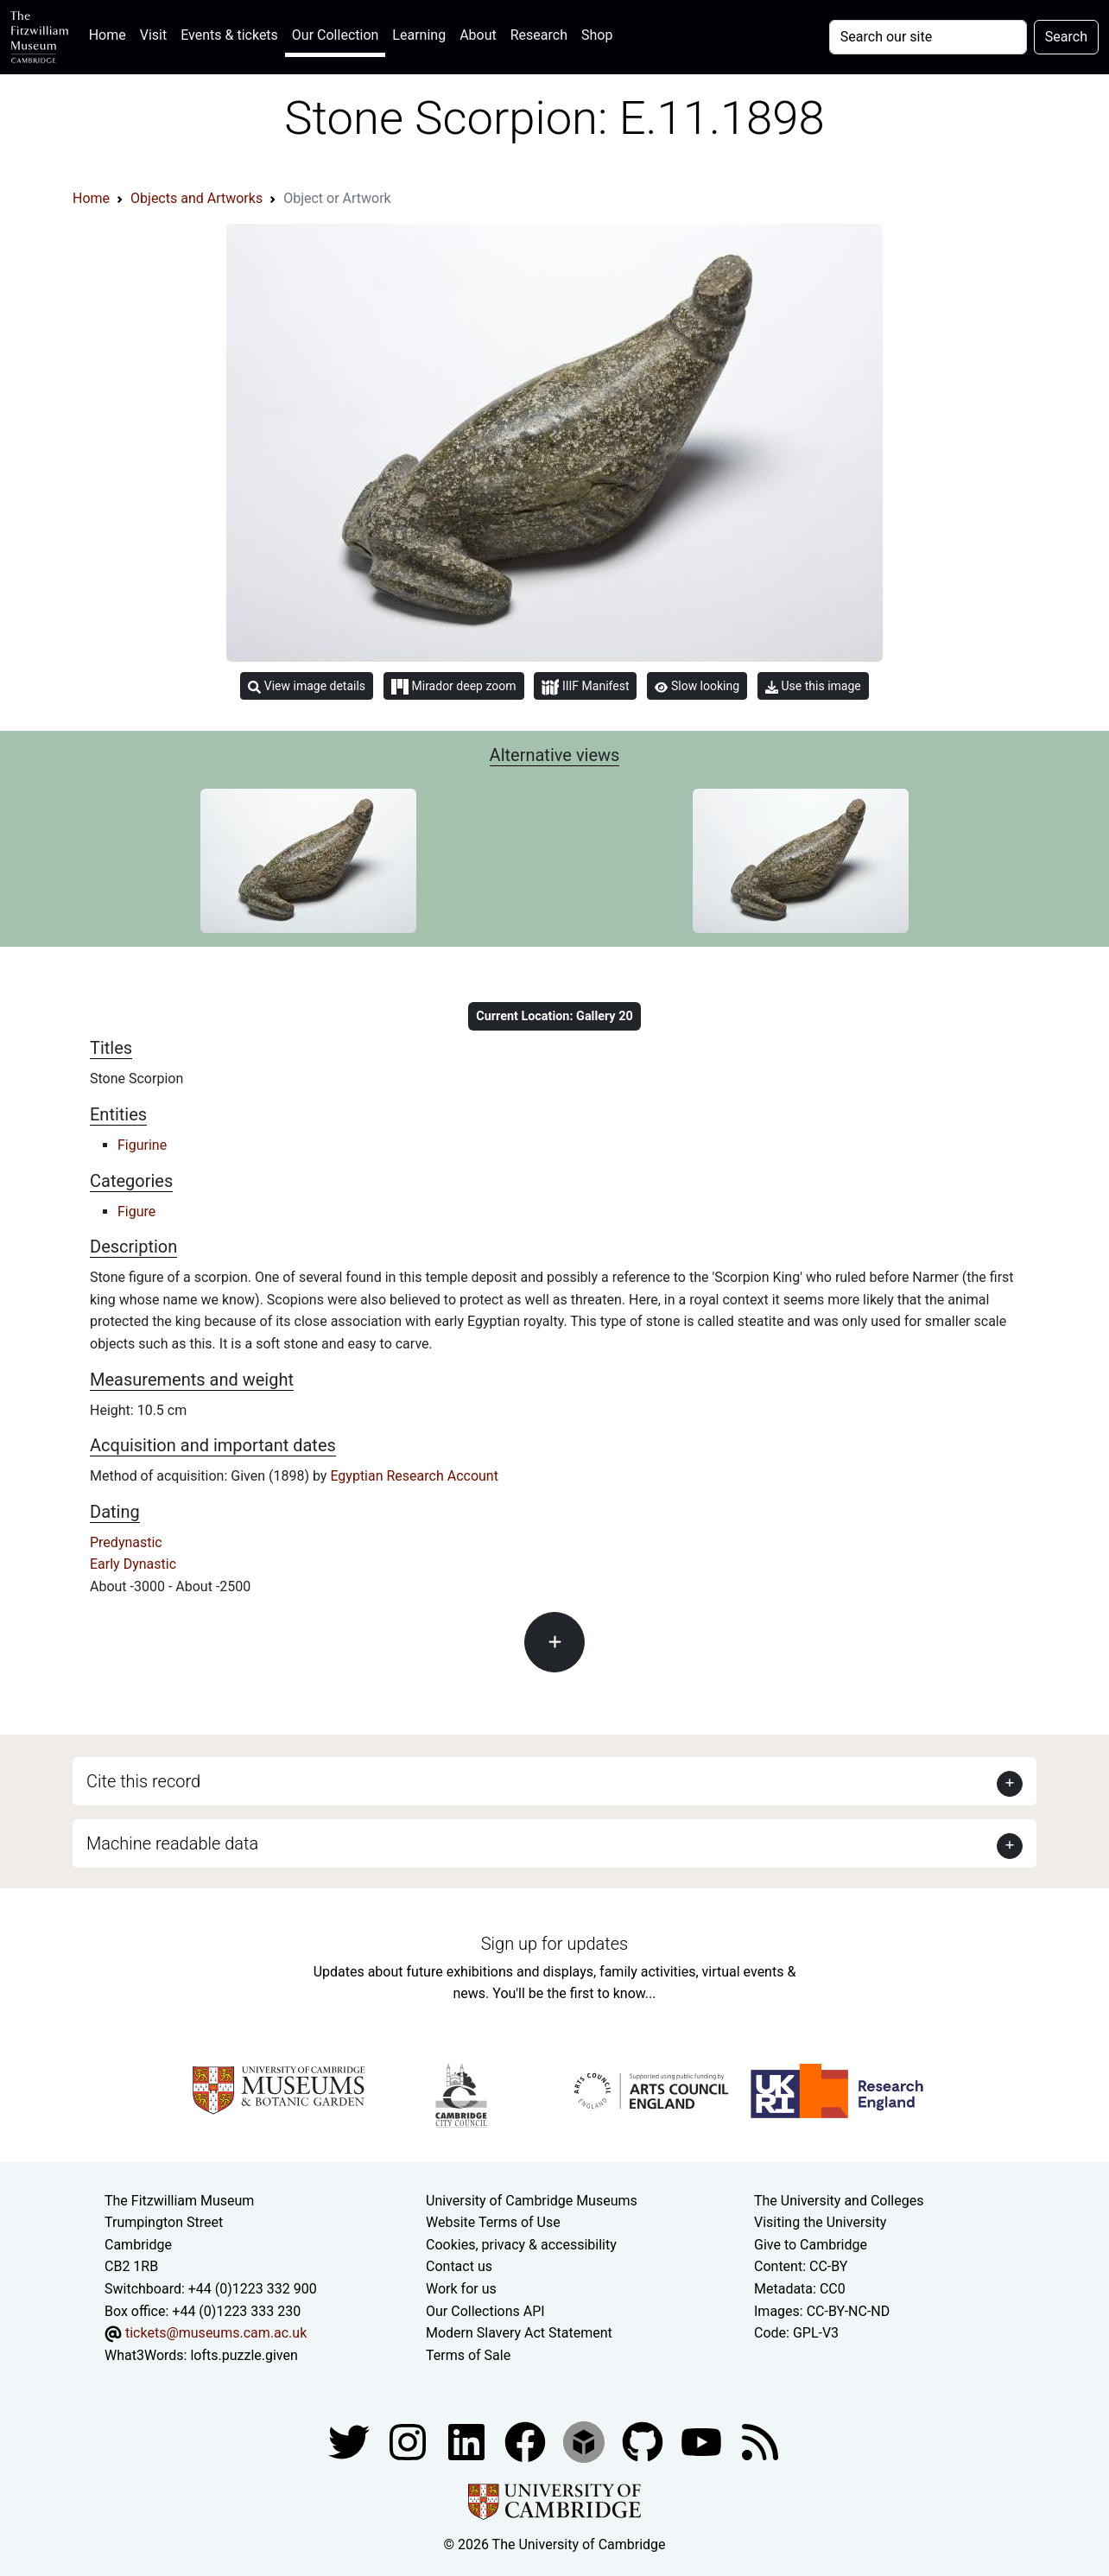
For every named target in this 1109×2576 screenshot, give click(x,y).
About (478, 35)
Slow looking (697, 686)
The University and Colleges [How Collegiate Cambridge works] (838, 2200)
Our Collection (335, 35)
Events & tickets (229, 35)
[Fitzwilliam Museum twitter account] (350, 2441)
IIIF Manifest (585, 687)
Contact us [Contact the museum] (459, 2266)
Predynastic (126, 1542)
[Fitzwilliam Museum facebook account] (468, 2441)
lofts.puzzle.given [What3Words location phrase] (243, 2355)
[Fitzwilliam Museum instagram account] (409, 2441)
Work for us (461, 2289)
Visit (153, 35)
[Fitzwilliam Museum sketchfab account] (585, 2441)
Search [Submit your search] (1066, 37)
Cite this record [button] (143, 1781)
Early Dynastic (133, 1564)
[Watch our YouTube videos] (703, 2441)
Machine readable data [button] (172, 1843)
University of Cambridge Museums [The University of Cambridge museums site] (531, 2200)
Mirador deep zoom (453, 687)
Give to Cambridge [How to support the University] (810, 2245)
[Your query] (928, 37)
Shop (596, 35)
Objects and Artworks (196, 198)
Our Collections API (485, 2311)
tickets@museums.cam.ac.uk (216, 2333)
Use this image (813, 686)
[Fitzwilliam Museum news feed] (760, 2441)
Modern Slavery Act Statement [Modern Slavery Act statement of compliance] (519, 2333)
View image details (306, 686)
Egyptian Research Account (414, 1476)
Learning (419, 35)
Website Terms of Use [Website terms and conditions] (493, 2222)
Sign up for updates (554, 1943)
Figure (136, 1211)
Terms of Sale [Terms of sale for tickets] (468, 2355)
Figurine (142, 1145)
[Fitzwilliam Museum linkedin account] (526, 2441)
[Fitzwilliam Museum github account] (644, 2441)
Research (538, 35)
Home (111, 33)
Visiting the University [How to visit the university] (820, 2222)
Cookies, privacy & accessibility (521, 2245)
